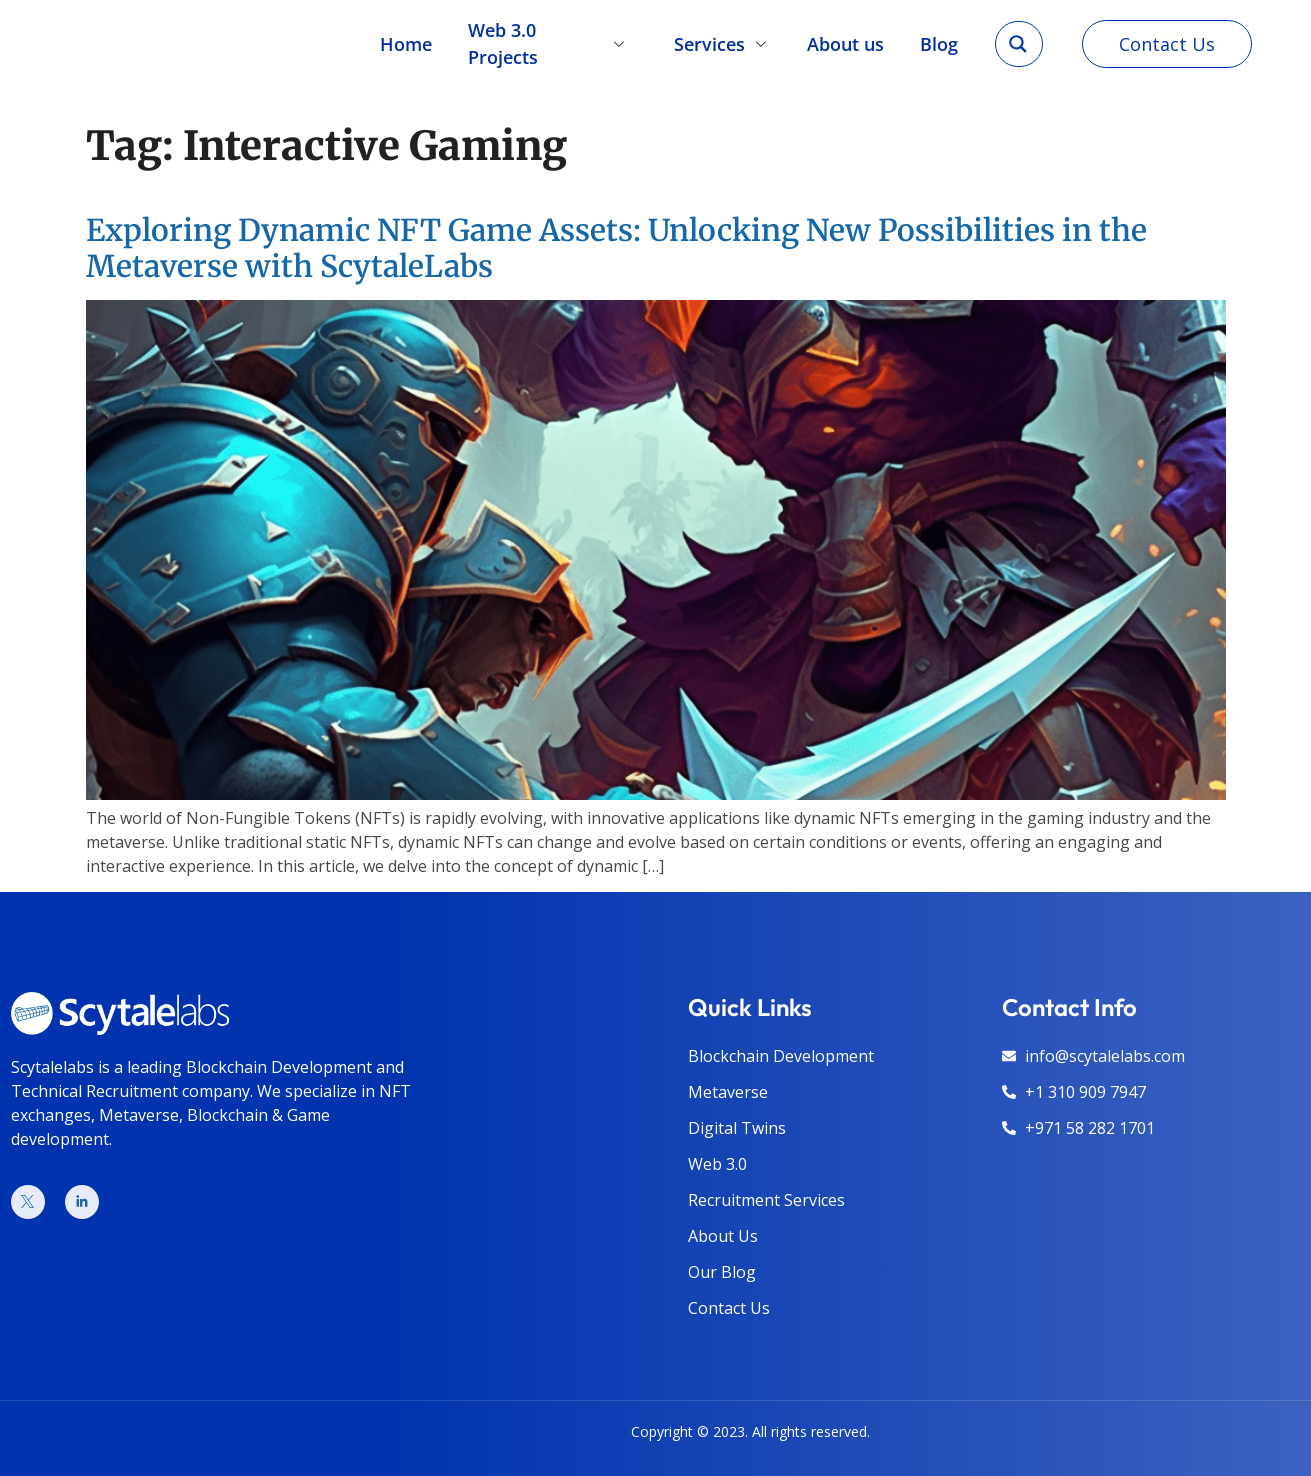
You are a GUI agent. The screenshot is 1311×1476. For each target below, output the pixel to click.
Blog (940, 40)
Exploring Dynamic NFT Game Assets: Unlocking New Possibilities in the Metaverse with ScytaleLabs (616, 248)
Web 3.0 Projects (552, 40)
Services (723, 40)
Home (405, 40)
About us (846, 40)
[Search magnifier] (1018, 41)
